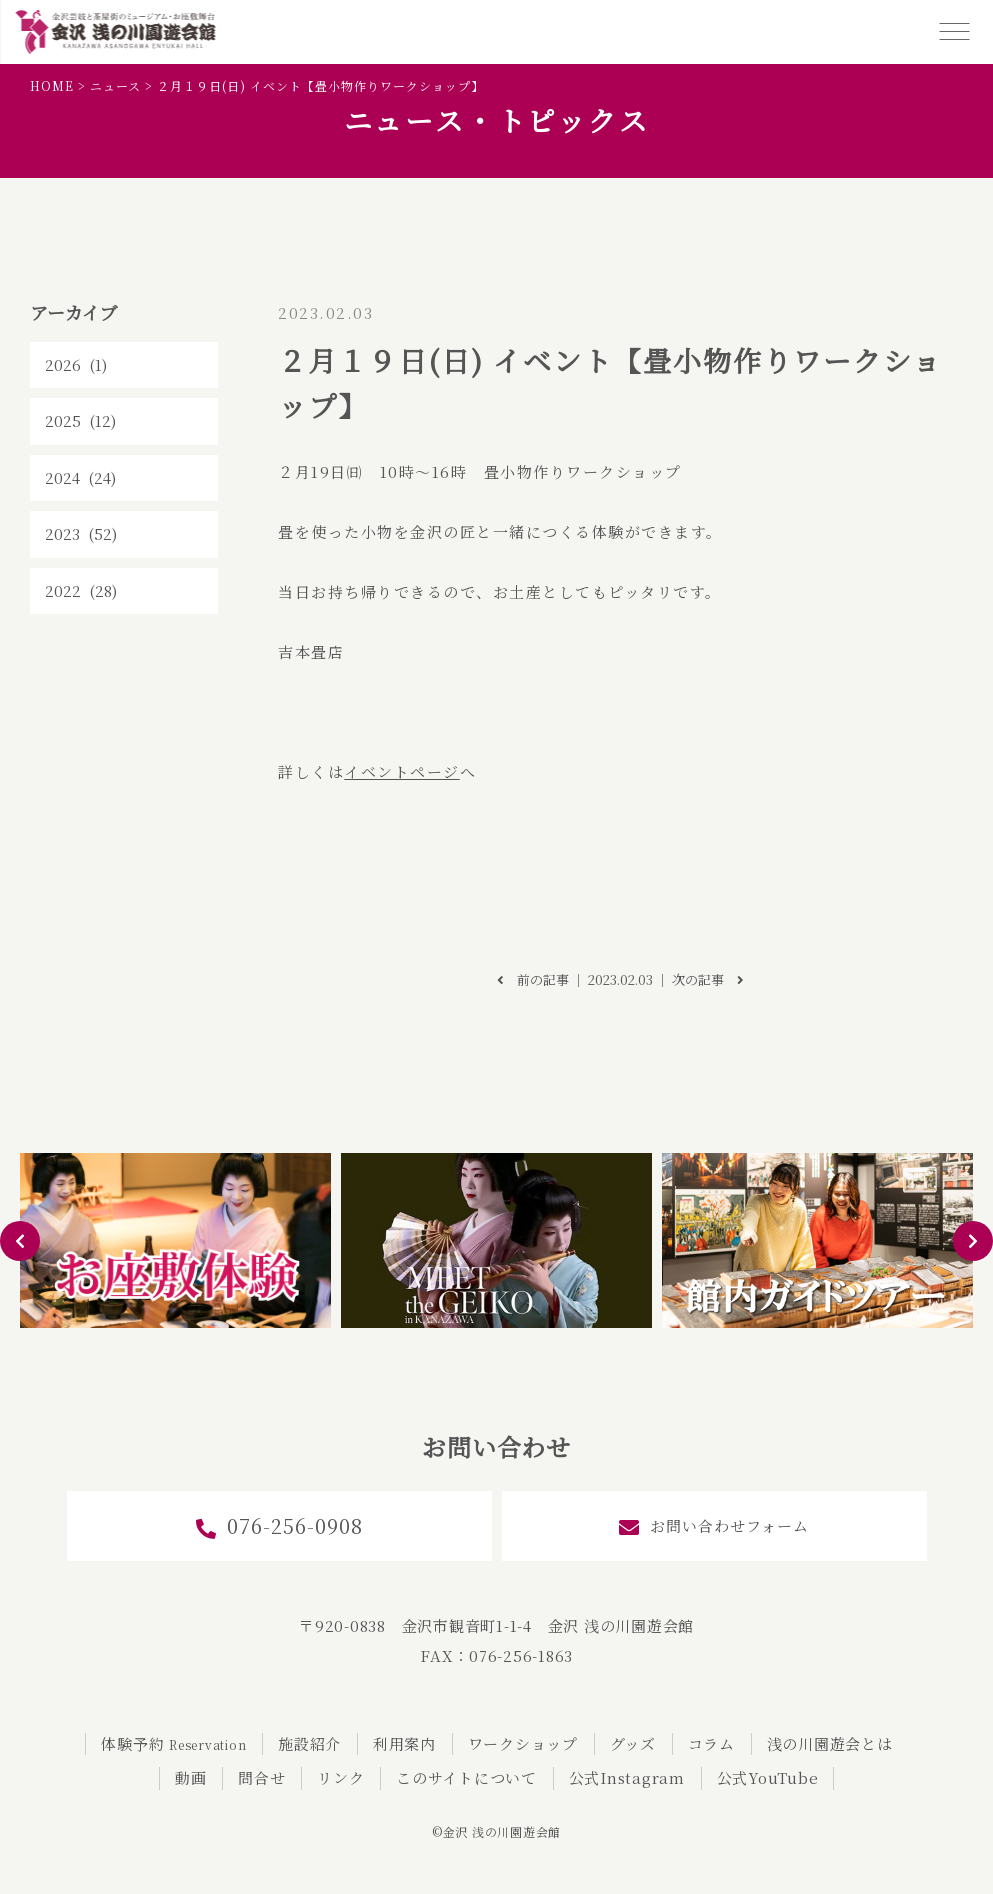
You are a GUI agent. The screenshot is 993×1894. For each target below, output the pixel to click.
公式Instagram (627, 1777)
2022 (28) (81, 590)
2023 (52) (81, 533)
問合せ (261, 1777)
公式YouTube (768, 1777)
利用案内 (404, 1743)
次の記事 (708, 979)
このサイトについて (466, 1777)
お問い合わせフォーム (714, 1526)
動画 (191, 1777)
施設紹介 (309, 1743)
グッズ (633, 1743)
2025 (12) (80, 420)
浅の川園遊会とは (830, 1743)
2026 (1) (76, 364)
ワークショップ (523, 1743)
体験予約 (173, 1743)
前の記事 (533, 979)
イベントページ (402, 771)
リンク (340, 1777)
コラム (711, 1743)
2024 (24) (80, 477)
